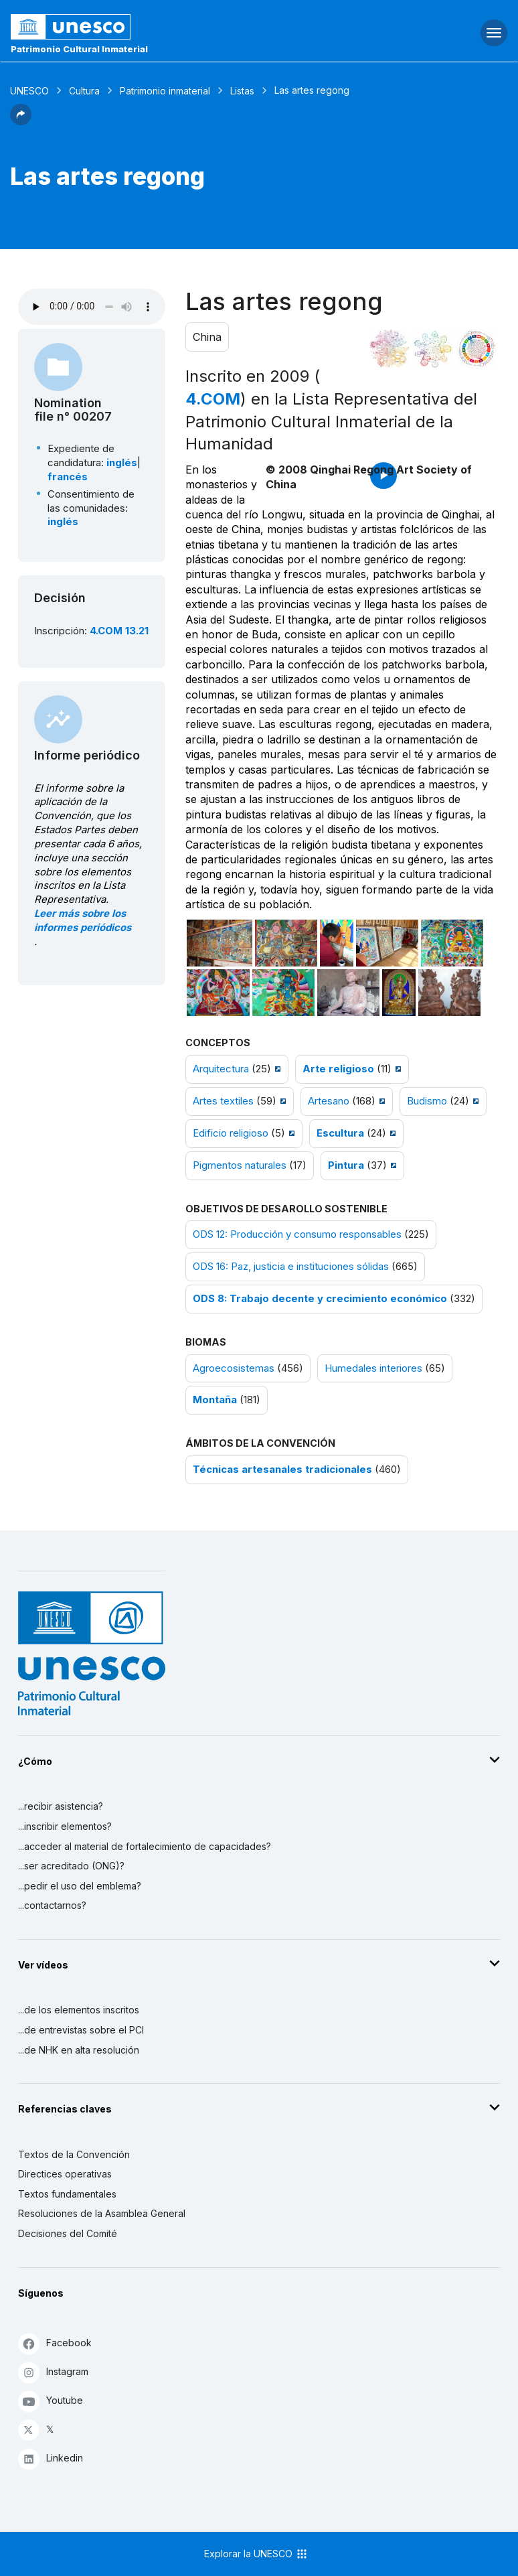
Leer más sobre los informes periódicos (82, 921)
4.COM (212, 399)
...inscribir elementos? (65, 1826)
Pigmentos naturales (239, 1165)
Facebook (55, 2343)
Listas (242, 90)
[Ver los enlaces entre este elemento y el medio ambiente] (433, 349)
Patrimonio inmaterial (165, 90)
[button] (20, 121)
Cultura (84, 90)
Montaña (215, 1400)
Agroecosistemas (233, 1368)
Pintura (346, 1165)
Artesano (328, 1101)
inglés (121, 463)
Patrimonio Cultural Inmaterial (79, 49)
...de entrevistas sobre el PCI (81, 2029)
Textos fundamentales (67, 2194)
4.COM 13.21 (119, 631)
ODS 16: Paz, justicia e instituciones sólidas (291, 1267)
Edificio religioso (230, 1133)
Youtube (50, 2400)
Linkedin (50, 2458)
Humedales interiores (373, 1368)
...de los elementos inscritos (78, 2009)
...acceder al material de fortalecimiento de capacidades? (144, 1846)
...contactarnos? (52, 1905)
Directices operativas (65, 2173)
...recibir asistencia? (60, 1806)
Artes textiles (223, 1101)
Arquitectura (221, 1069)
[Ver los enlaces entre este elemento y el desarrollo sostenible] (476, 349)
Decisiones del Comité (67, 2233)
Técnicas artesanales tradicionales (282, 1469)
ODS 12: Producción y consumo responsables (297, 1234)
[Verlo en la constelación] (389, 349)
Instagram (53, 2372)
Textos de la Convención (74, 2154)
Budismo (427, 1101)
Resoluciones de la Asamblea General (101, 2213)
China (207, 337)
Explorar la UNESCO (256, 2554)
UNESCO (29, 90)
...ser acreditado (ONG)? (71, 1865)
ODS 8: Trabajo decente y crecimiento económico (320, 1299)
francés (68, 477)
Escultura (340, 1133)
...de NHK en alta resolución (78, 2050)
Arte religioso (338, 1069)
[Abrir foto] (219, 943)
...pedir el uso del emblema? (79, 1885)
